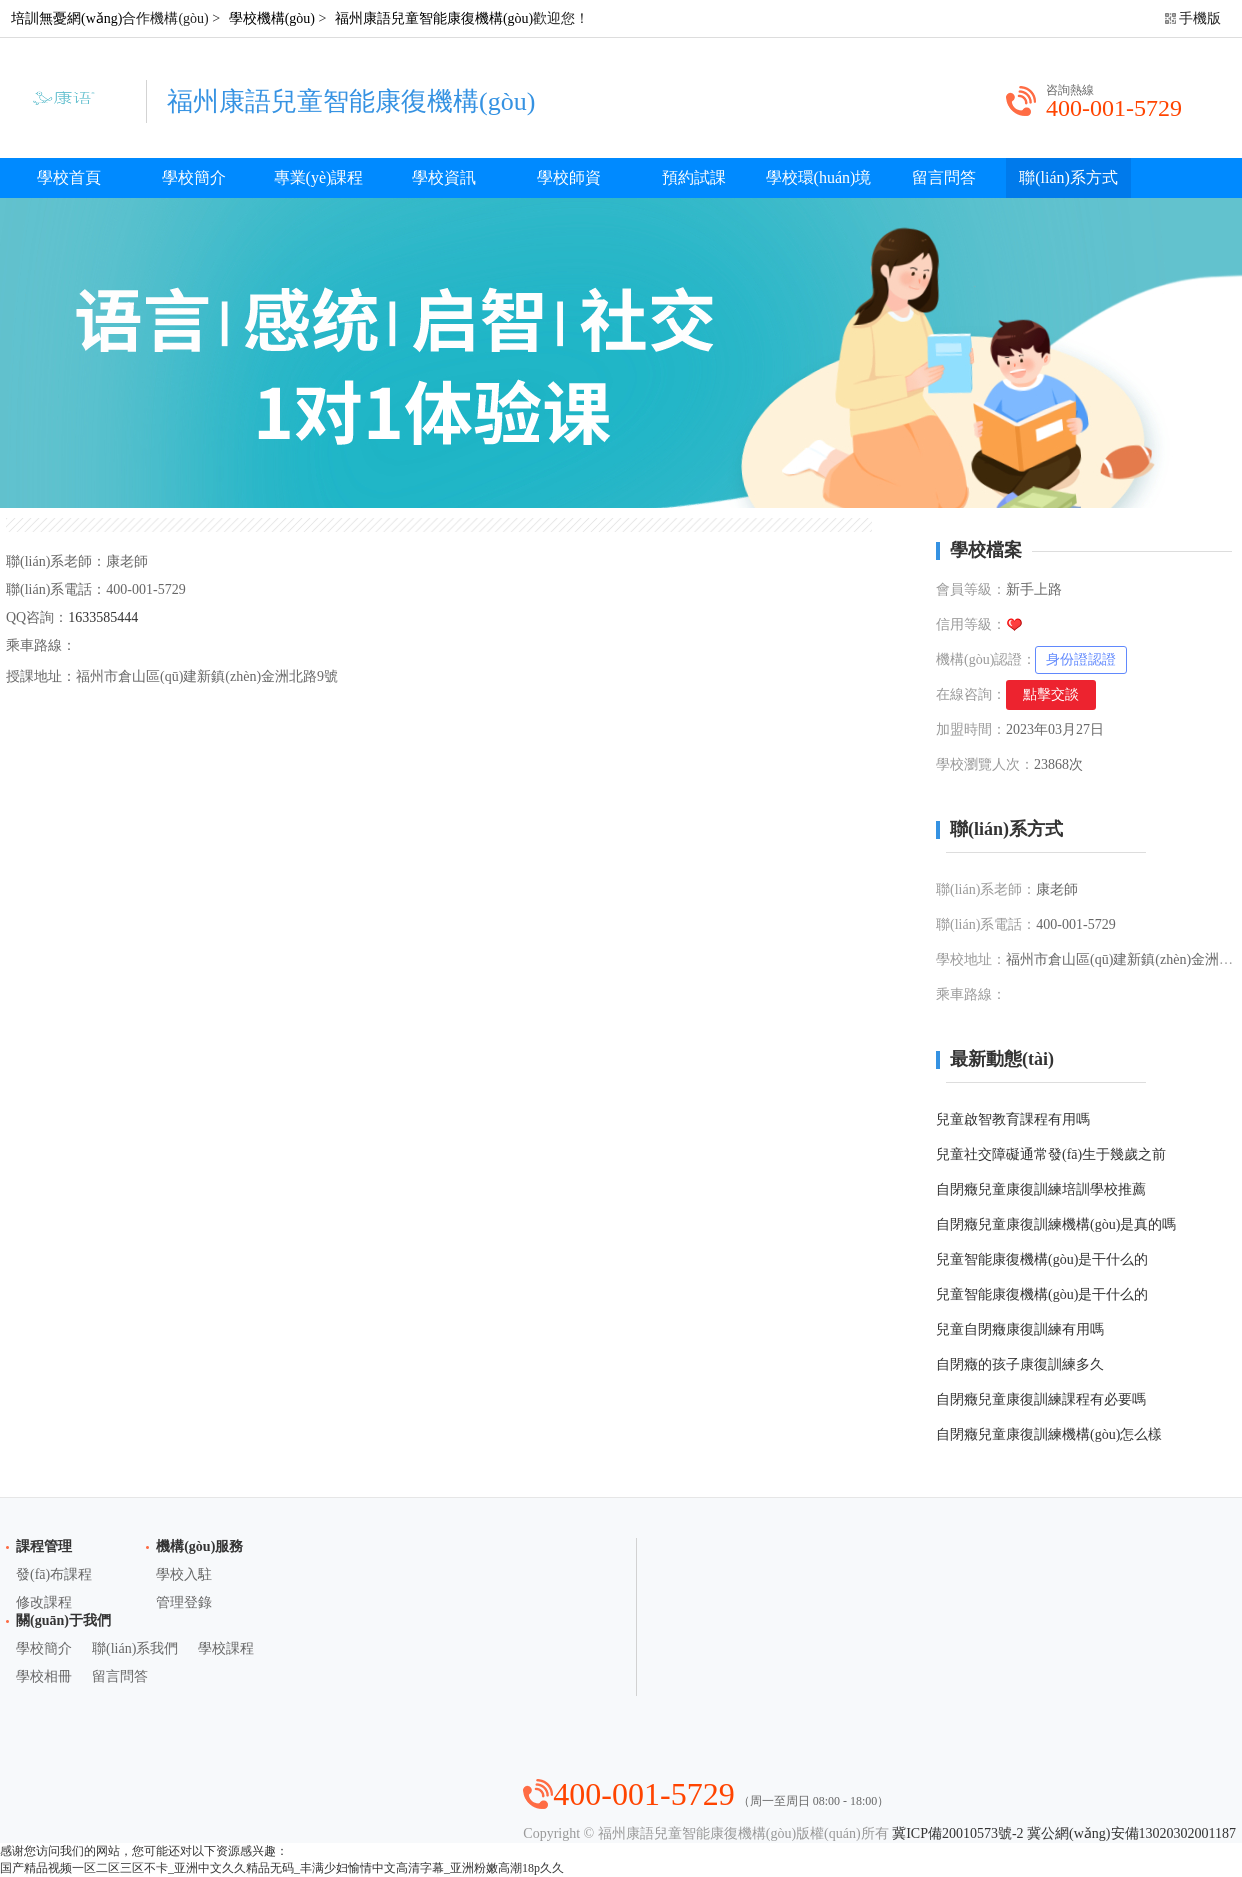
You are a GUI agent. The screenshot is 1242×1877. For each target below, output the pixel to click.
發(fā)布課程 (54, 1574)
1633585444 (103, 617)
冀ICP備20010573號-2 (957, 1833)
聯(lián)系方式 (1068, 177)
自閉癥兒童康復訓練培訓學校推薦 (1041, 1189)
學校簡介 (194, 177)
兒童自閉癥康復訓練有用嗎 (1020, 1329)
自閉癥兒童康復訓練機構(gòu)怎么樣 (1049, 1434)
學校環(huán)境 (819, 177)
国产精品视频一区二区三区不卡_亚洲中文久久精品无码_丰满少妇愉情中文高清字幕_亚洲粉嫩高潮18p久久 (282, 1868)
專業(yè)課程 (319, 177)
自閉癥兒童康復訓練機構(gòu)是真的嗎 (1056, 1224)
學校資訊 (444, 177)
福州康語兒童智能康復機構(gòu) (434, 18)
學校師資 (569, 177)
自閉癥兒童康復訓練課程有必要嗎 (1041, 1399)
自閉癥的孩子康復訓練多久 (1020, 1364)
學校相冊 (44, 1676)
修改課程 (44, 1602)
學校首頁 (69, 177)
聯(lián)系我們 (135, 1648)
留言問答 (944, 177)
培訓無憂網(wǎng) (66, 18)
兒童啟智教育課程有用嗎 (1013, 1119)
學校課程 (226, 1648)
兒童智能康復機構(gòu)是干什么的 (1042, 1259)
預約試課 (694, 177)
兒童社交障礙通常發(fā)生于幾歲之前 (1051, 1154)
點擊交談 (1051, 694)
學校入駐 (184, 1574)
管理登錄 (184, 1602)
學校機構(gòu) (272, 18)
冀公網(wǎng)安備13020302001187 (1131, 1833)
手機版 (1200, 18)
